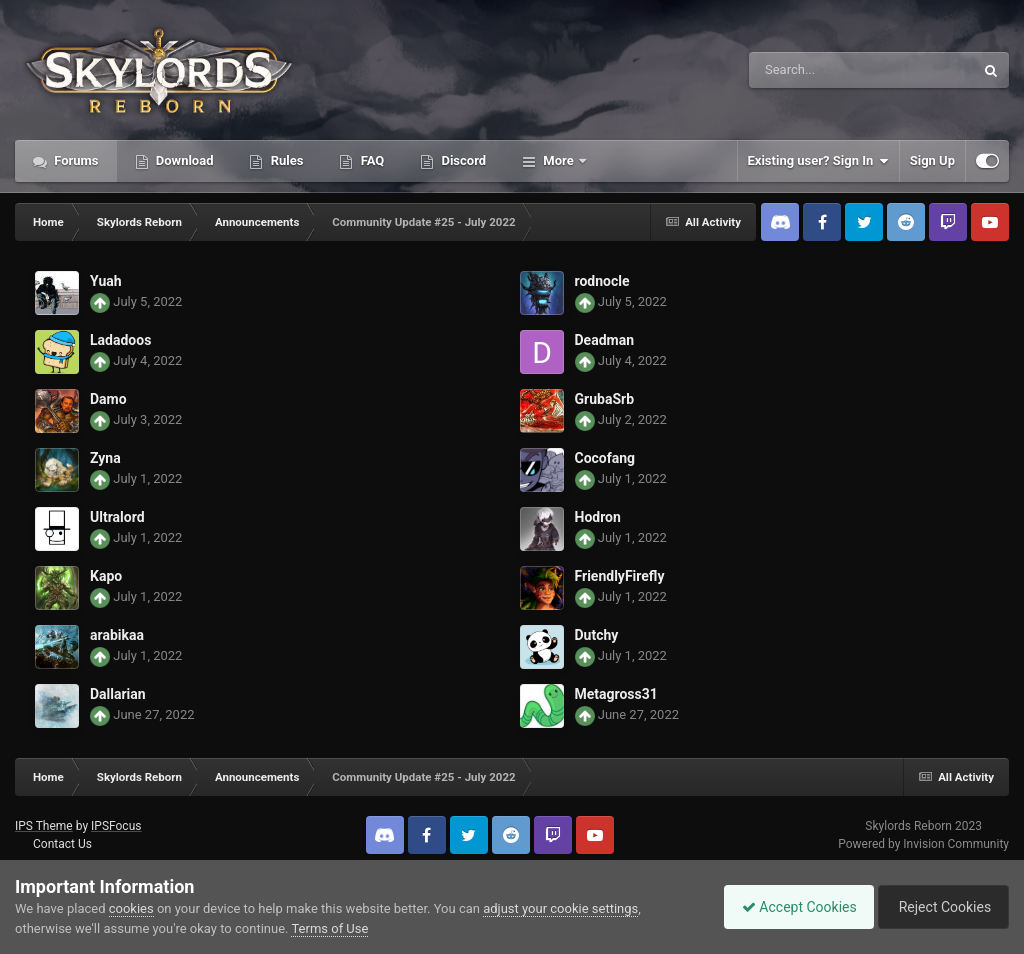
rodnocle (602, 281)
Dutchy (597, 635)
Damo (108, 399)
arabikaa (117, 635)
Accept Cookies (789, 907)
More (558, 160)
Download (183, 160)
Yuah (106, 281)
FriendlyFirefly (620, 576)
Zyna (105, 458)
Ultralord (117, 517)
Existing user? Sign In (818, 161)
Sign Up (932, 160)
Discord (462, 160)
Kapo (106, 576)
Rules (285, 160)
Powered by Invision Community (923, 844)
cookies (131, 908)
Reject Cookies (940, 907)
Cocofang (605, 458)
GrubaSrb (605, 399)
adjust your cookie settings (560, 908)
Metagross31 (616, 694)
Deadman (605, 340)
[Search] (811, 70)
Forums (75, 160)
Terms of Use (329, 928)
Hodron (598, 517)
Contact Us (62, 844)
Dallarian (118, 694)
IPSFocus (116, 826)
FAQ (370, 160)
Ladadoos (120, 340)
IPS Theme (44, 826)
